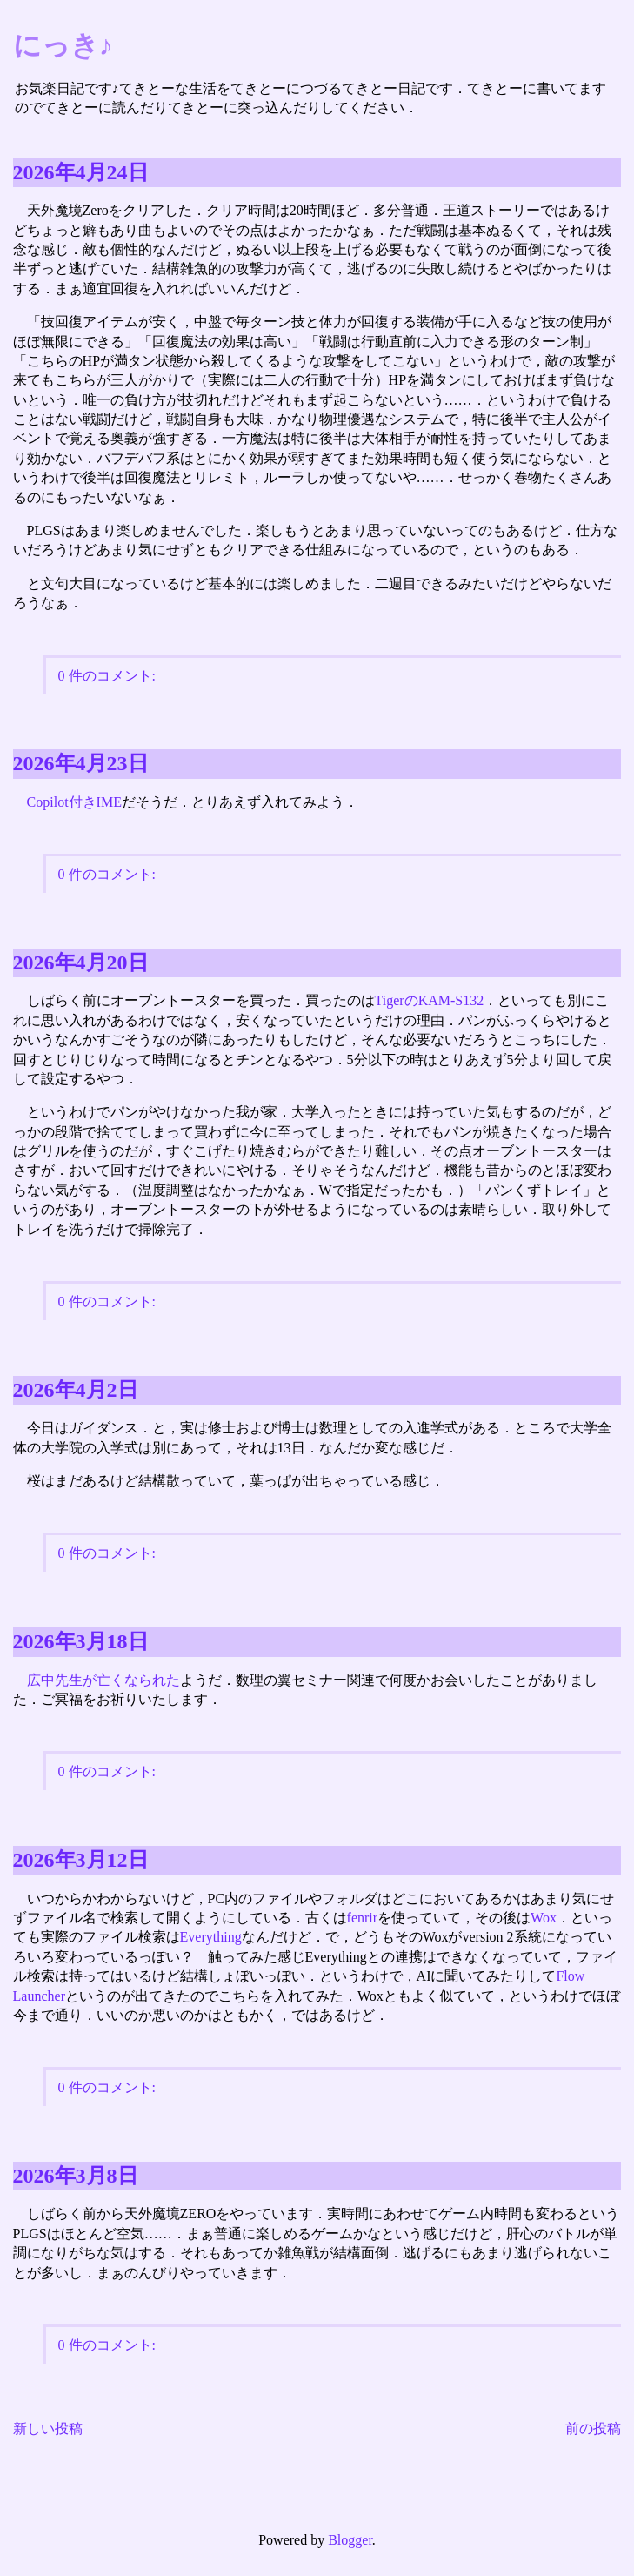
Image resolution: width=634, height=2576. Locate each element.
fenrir (362, 1917)
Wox (544, 1917)
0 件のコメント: (107, 675)
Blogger (350, 2539)
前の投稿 (593, 2428)
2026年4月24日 (81, 172)
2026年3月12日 (81, 1859)
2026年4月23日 (81, 763)
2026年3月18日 (81, 1641)
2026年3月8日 (75, 2175)
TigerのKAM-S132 (429, 1000)
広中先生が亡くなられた (103, 1680)
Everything (211, 1936)
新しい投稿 (48, 2428)
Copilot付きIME (74, 802)
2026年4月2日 (75, 1390)
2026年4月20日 (81, 962)
